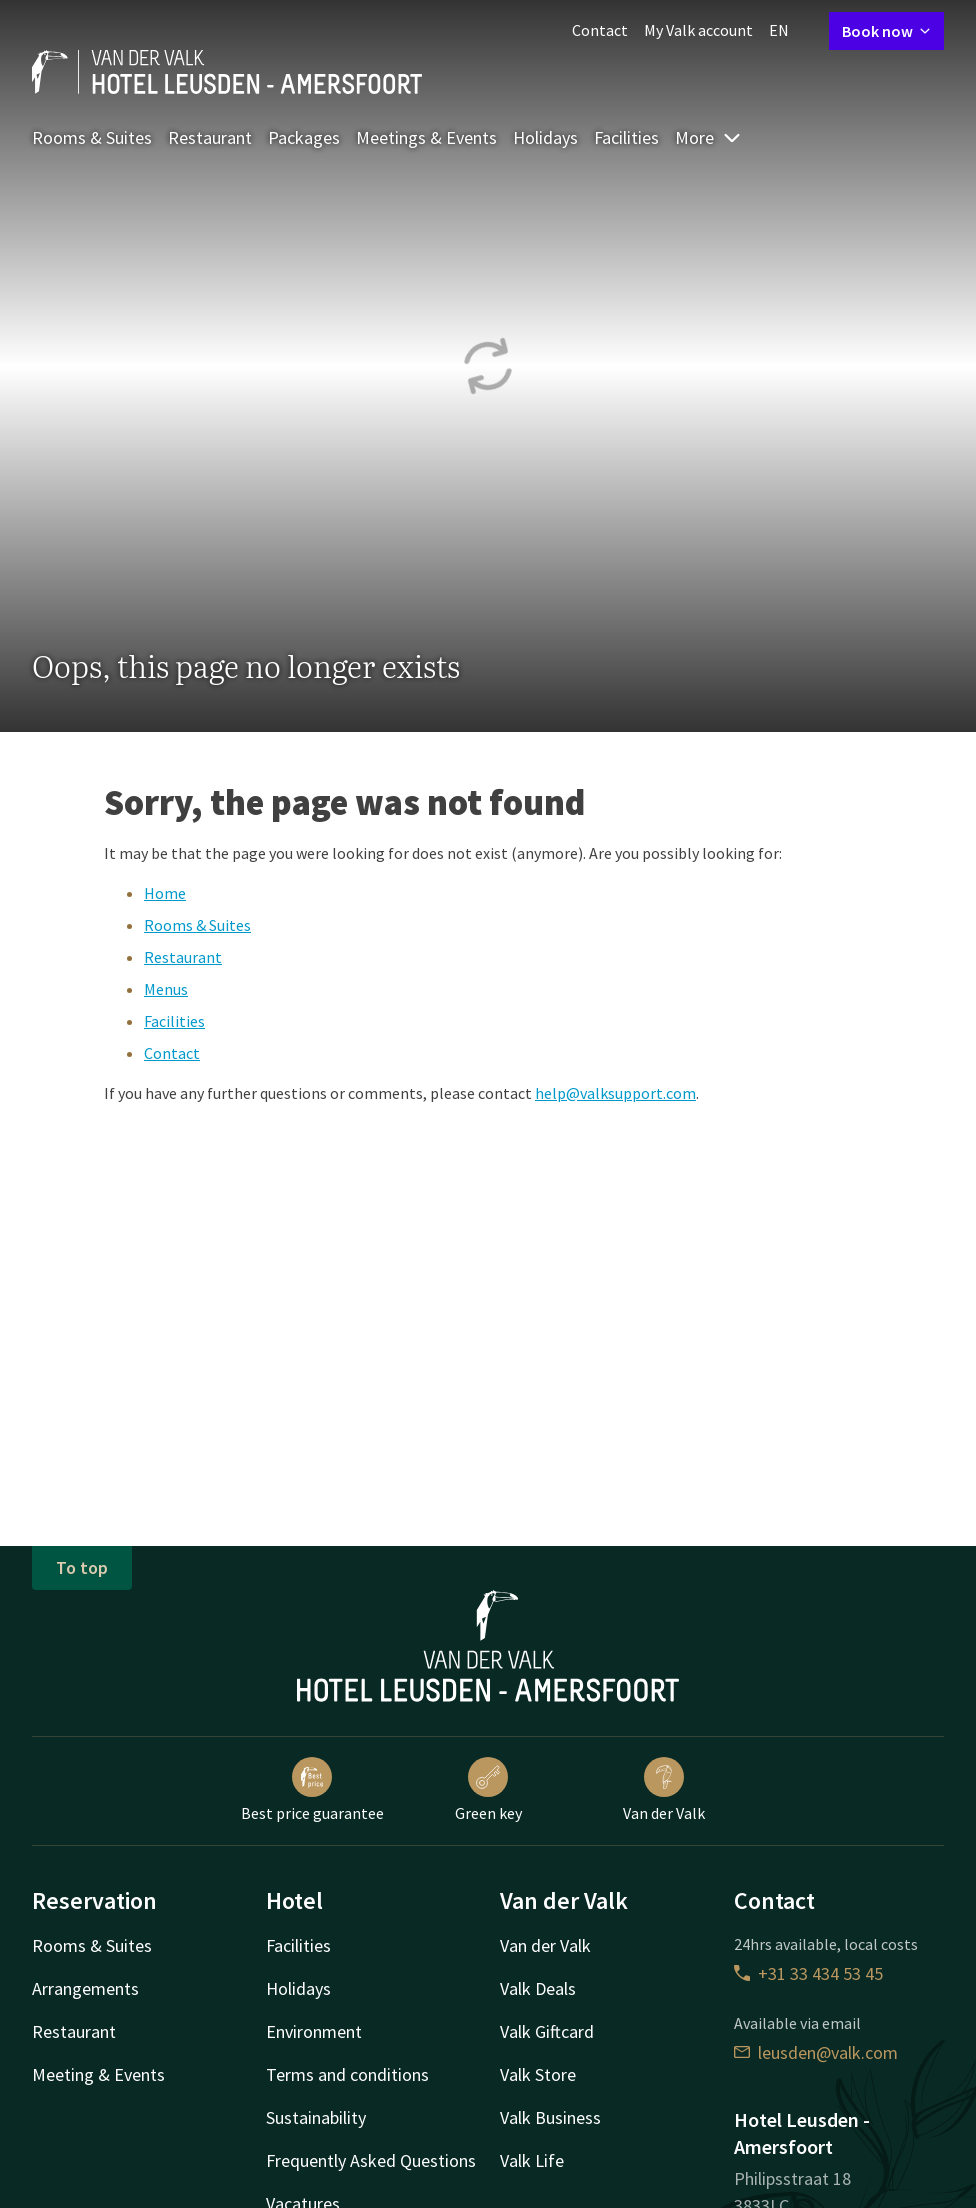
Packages (304, 137)
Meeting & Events (98, 2074)
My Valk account (698, 30)
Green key (488, 1790)
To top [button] (82, 1567)
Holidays (545, 137)
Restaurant (210, 137)
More (708, 137)
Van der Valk (664, 1790)
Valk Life (532, 2160)
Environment (314, 2031)
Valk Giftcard (547, 2031)
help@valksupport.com (615, 1093)
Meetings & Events (426, 137)
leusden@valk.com (816, 2052)
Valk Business (550, 2117)
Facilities (626, 137)
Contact (600, 30)
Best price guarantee (312, 1790)
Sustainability (316, 2117)
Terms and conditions (347, 2074)
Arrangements (85, 1988)
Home (165, 893)
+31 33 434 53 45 (808, 1973)
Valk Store (538, 2074)
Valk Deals (538, 1988)
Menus (166, 989)
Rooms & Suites (92, 137)
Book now (886, 31)
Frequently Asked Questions (371, 2160)
